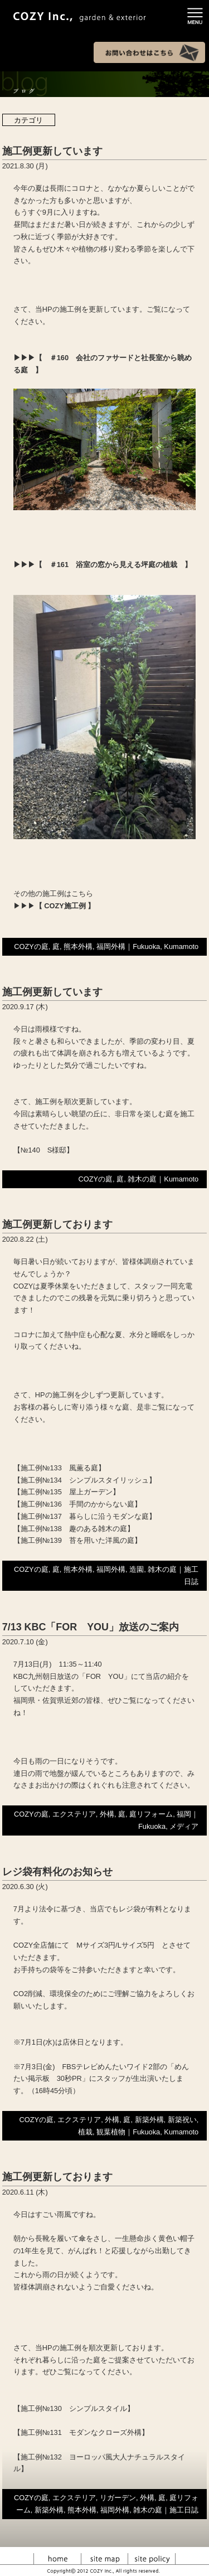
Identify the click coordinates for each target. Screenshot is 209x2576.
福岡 (184, 1814)
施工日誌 (183, 2510)
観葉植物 (110, 2132)
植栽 (85, 2132)
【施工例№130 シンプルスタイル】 (73, 2408)
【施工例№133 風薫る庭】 (59, 1468)
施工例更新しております (57, 1224)
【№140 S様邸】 (43, 1150)
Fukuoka (146, 946)
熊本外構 (78, 946)
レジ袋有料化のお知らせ (57, 1871)
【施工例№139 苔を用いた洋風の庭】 (77, 1540)
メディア (183, 1826)
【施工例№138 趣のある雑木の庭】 (73, 1528)
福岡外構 (110, 946)
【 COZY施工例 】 (65, 906)
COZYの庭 (31, 946)
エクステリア (74, 1814)
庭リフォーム (151, 1814)
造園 (136, 1569)
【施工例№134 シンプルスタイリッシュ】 (84, 1480)
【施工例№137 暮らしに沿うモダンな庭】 (84, 1516)
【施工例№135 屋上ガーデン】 (66, 1492)
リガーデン (118, 2497)
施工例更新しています (52, 151)
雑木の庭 (142, 1179)
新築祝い (182, 2119)
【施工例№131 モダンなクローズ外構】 (81, 2432)
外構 (107, 1814)
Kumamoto (181, 946)
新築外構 (149, 2119)
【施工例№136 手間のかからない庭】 (77, 1504)
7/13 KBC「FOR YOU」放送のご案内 (90, 1627)
